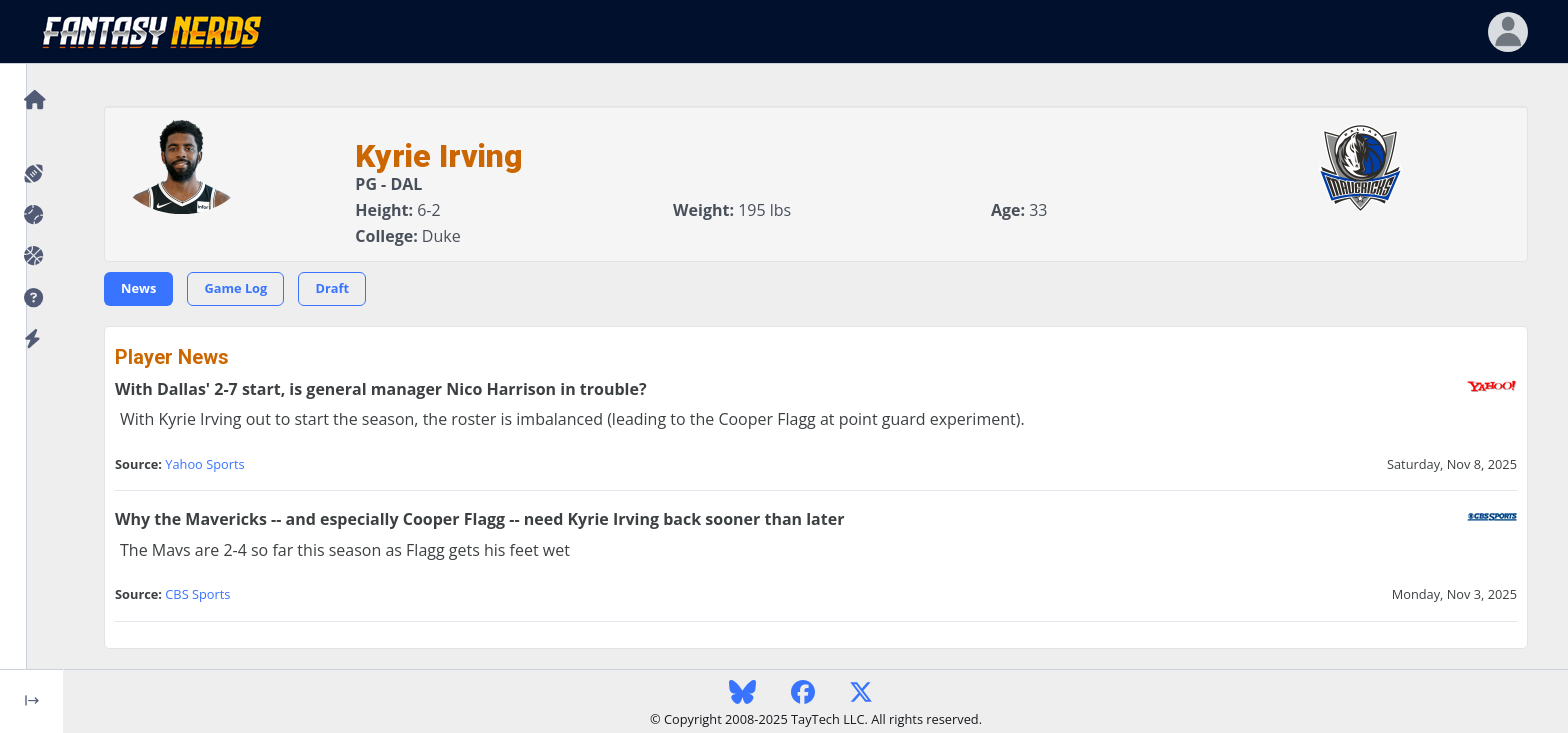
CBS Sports (197, 594)
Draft (332, 288)
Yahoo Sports (204, 464)
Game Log (235, 288)
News (138, 288)
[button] (31, 298)
